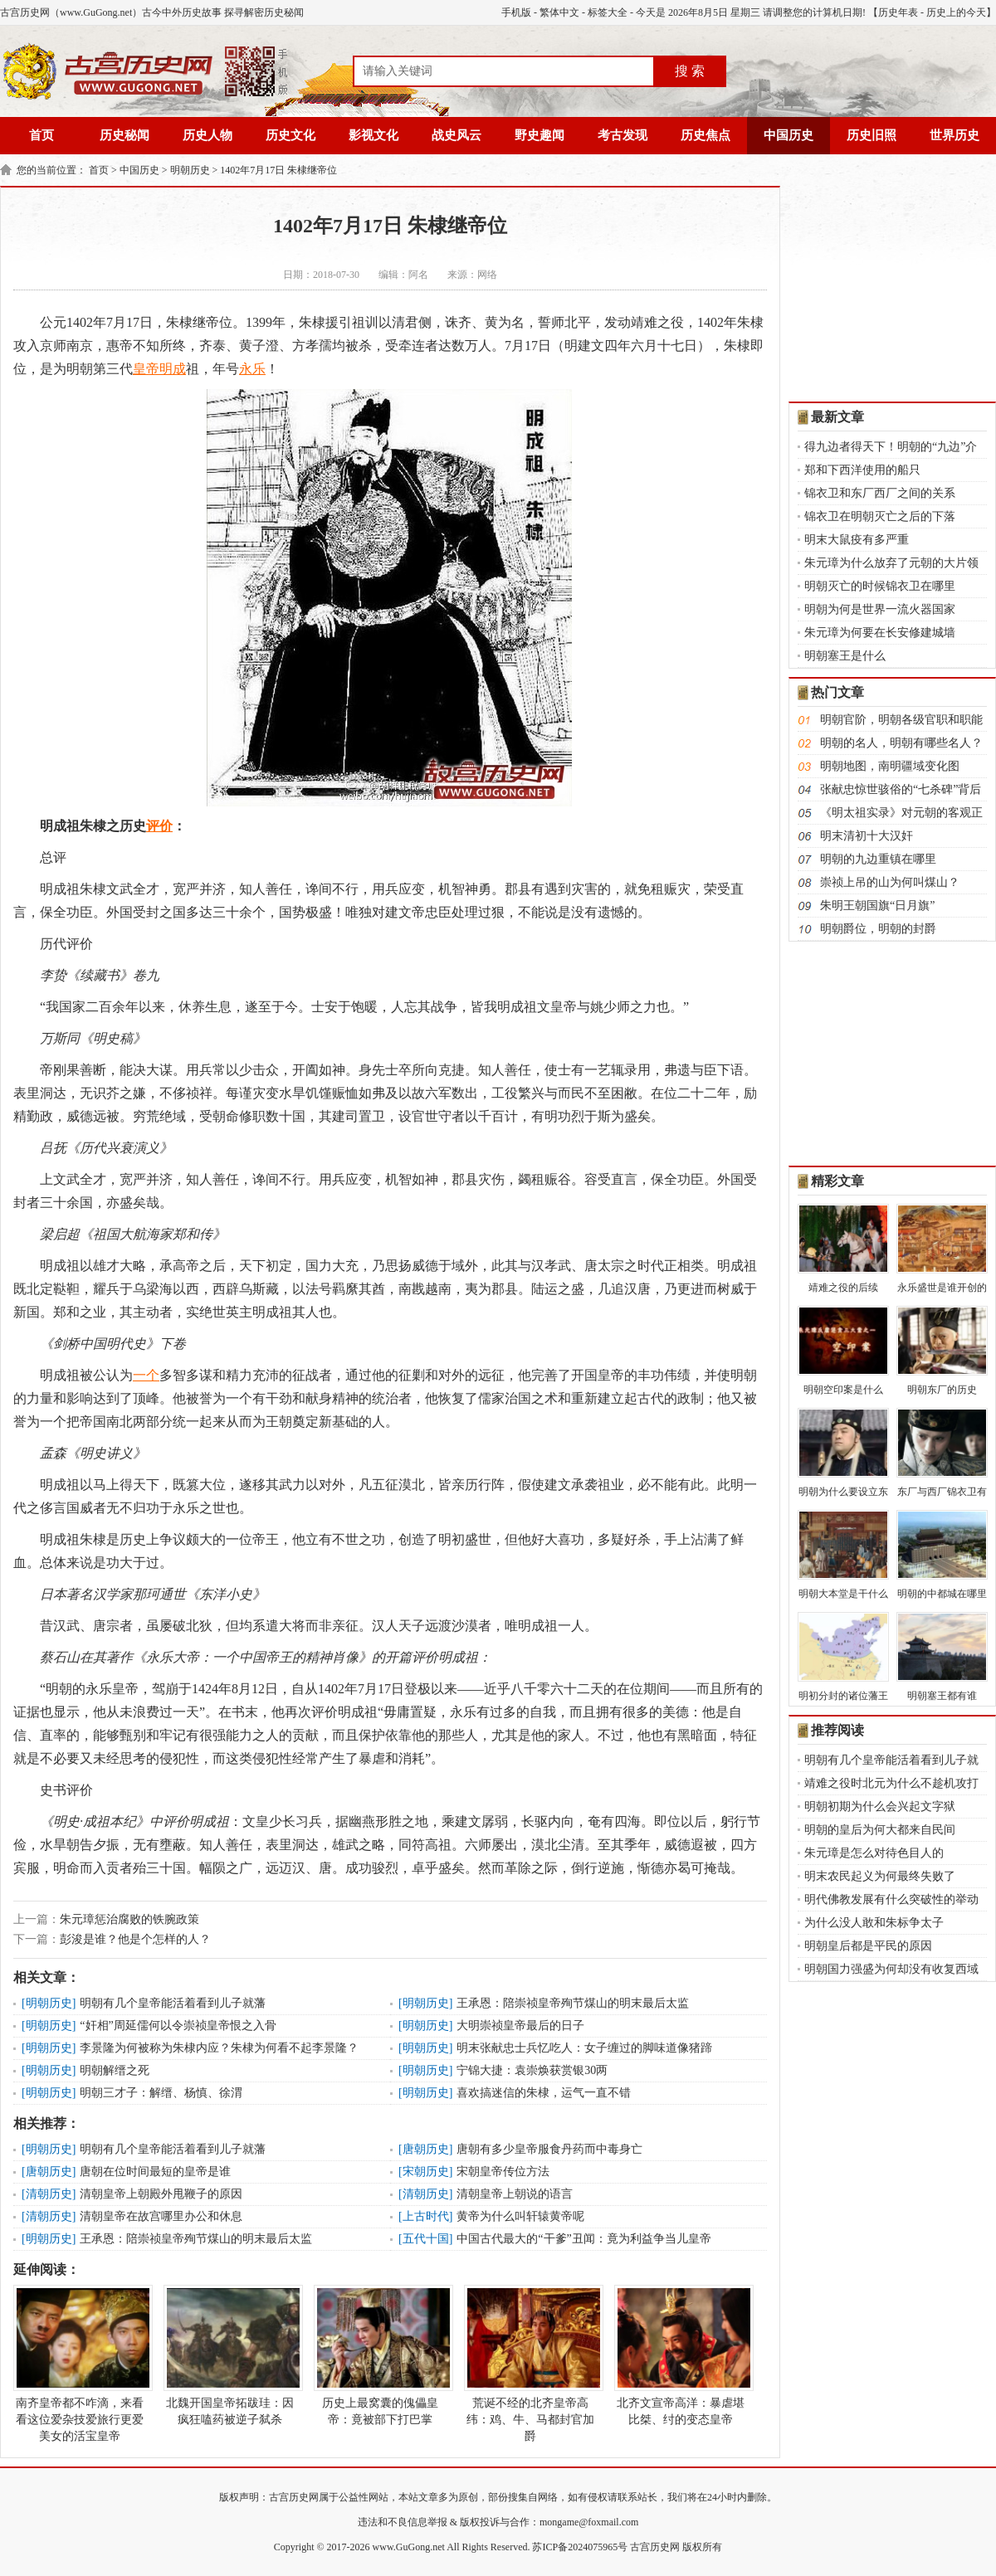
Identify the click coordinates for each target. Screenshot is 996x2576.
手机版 (516, 12)
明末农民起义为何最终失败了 (879, 1876)
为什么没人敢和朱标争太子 (874, 1922)
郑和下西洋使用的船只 (862, 470)
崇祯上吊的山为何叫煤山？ (889, 882)
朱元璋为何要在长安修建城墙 (879, 632)
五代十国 (426, 2239)
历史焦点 (705, 135)
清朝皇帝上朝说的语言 (514, 2194)
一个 (146, 1375)
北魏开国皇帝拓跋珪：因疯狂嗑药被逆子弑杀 (230, 2355)
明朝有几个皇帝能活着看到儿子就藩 (173, 2003)
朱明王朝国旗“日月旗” (877, 905)
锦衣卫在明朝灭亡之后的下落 (879, 516)
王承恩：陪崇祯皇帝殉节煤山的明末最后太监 (572, 2003)
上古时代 (426, 2216)
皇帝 (146, 369)
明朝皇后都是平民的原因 (868, 1946)
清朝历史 (49, 2194)
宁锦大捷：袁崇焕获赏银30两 (532, 2070)
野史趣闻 (539, 135)
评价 (159, 826)
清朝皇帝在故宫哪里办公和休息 (161, 2216)
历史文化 (290, 135)
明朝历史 (190, 170)
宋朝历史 (426, 2171)
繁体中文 (559, 12)
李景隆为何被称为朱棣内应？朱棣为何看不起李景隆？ (219, 2048)
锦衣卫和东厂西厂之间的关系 (879, 493)
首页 (41, 135)
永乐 (252, 369)
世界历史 (954, 135)
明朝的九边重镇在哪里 (878, 859)
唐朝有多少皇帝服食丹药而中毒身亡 (549, 2149)
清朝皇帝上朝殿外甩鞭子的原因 (161, 2194)
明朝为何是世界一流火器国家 (879, 609)
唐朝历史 (426, 2149)
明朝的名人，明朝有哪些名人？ (901, 743)
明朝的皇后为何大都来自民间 (879, 1830)
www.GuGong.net (409, 2547)
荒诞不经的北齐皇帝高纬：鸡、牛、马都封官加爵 (530, 2363)
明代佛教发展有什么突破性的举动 (891, 1899)
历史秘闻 (124, 135)
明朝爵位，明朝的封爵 (878, 929)
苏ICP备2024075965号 (579, 2547)
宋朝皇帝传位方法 (502, 2171)
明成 (172, 369)
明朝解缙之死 (114, 2070)
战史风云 (456, 135)
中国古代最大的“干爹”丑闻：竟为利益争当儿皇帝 (583, 2239)
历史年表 (898, 12)
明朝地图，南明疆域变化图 (889, 766)
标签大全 (607, 12)
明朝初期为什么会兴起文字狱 (879, 1806)
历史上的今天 (956, 12)
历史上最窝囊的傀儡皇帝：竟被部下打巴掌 (380, 2355)
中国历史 (788, 135)
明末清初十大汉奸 (866, 836)
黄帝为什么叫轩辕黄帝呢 (520, 2216)
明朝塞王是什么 (845, 656)
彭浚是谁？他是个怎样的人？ (135, 1939)
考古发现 (622, 135)
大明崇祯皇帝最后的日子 (520, 2025)
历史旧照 (871, 135)
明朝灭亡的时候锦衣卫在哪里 (879, 586)
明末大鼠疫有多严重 (856, 539)
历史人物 (207, 135)
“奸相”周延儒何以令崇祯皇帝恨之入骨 (178, 2025)
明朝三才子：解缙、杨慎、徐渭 (161, 2093)
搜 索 (690, 71)
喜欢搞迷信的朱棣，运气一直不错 (543, 2093)
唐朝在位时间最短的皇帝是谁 (155, 2171)
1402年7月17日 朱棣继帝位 (278, 170)
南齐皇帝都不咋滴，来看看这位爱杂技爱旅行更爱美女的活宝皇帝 (79, 2363)
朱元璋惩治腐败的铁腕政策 (129, 1919)
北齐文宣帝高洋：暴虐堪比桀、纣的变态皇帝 (680, 2355)
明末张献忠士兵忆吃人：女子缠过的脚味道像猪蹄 (584, 2048)
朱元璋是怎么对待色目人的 (874, 1853)
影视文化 (373, 135)
